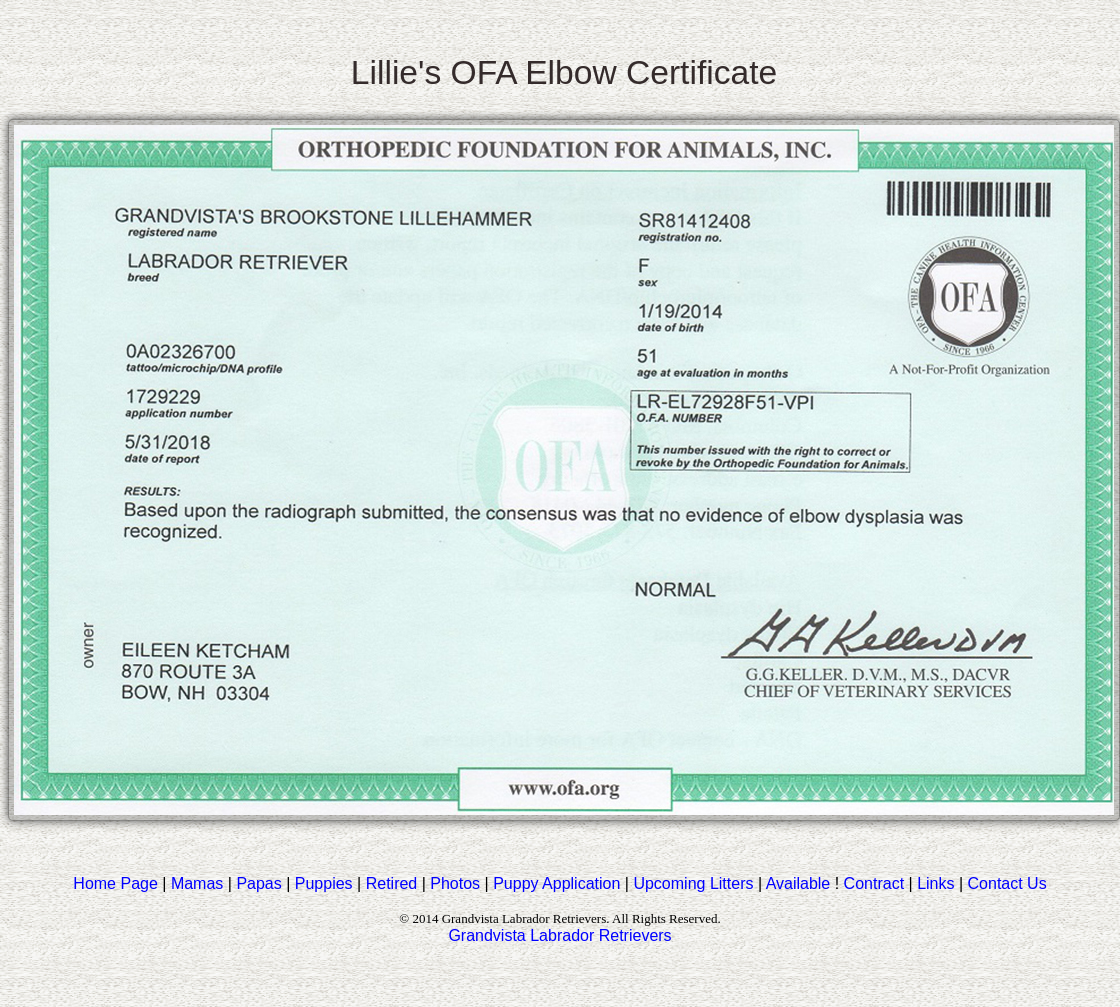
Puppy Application (556, 883)
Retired (392, 883)
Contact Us (1007, 883)
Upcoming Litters (693, 883)
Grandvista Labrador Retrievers (559, 935)
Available (798, 883)
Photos (455, 883)
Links (935, 883)
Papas (258, 883)
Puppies (324, 883)
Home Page (115, 883)
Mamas (197, 883)
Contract (874, 883)
